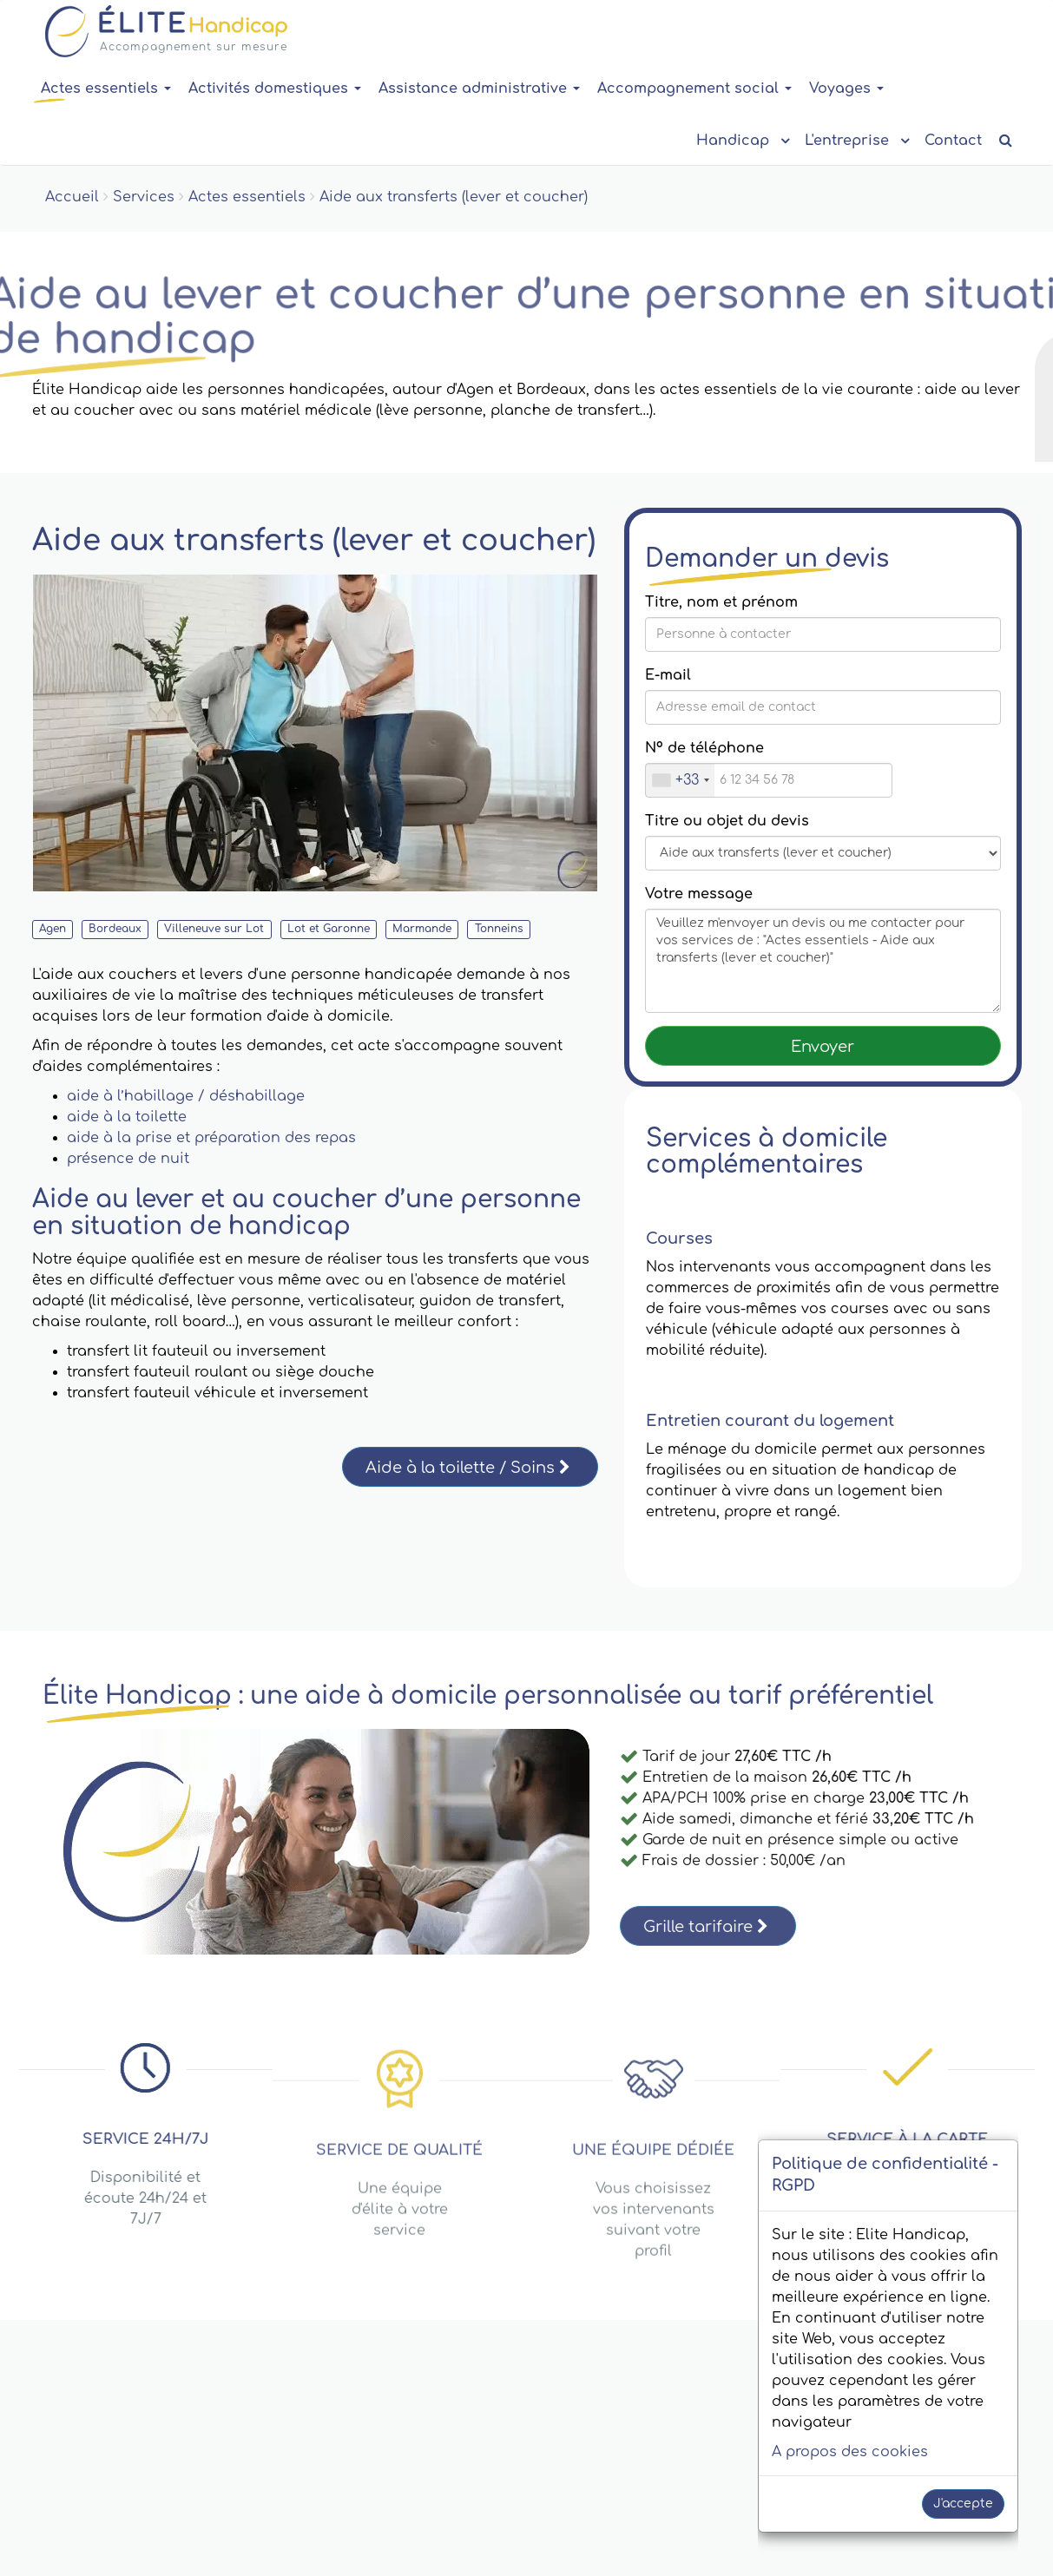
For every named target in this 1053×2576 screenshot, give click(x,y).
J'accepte (963, 2503)
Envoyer (822, 1046)
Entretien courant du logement (770, 1420)
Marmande (421, 929)
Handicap (741, 139)
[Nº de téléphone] (768, 780)
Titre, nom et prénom (721, 602)
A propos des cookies (850, 2452)
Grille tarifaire (705, 1926)
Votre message (699, 894)
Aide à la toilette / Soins (467, 1467)
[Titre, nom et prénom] (823, 634)
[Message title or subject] (823, 853)
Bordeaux (115, 929)
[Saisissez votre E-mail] (823, 707)
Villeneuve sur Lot (214, 929)
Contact (953, 140)
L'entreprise (856, 139)
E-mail (668, 675)
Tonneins (499, 929)
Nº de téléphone (704, 748)
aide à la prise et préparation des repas (211, 1138)
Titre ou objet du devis (727, 821)
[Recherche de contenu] (1005, 141)
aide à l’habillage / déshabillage (186, 1096)
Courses (679, 1238)
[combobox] (680, 780)
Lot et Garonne (328, 929)
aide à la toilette (127, 1117)
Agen (52, 929)
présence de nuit (128, 1158)
